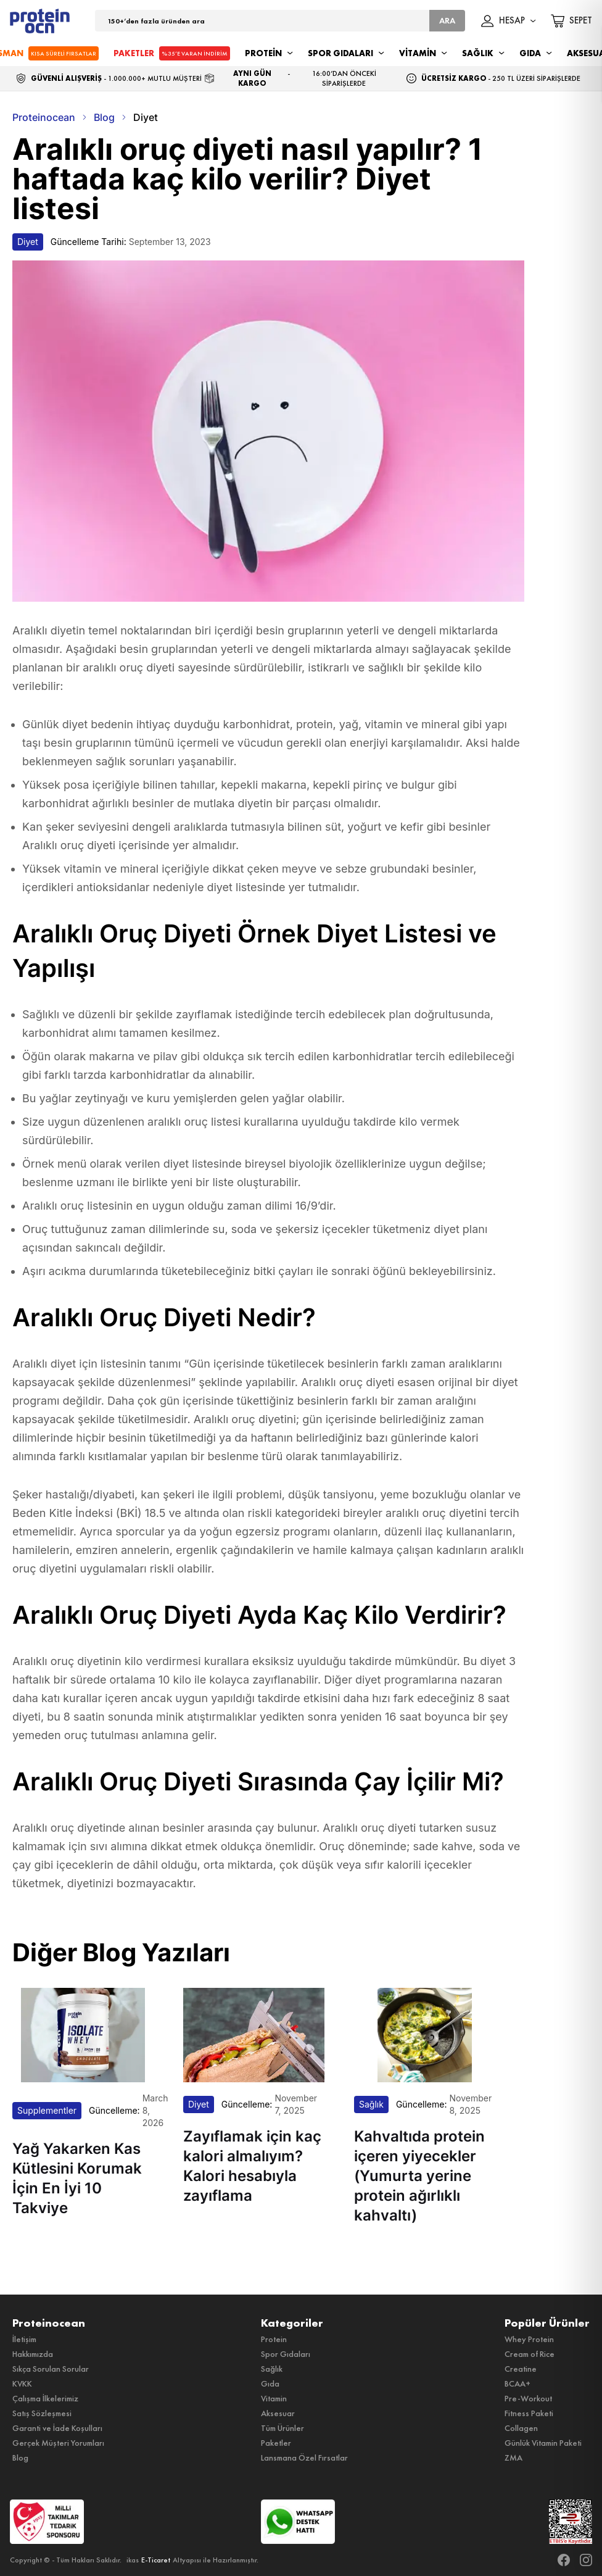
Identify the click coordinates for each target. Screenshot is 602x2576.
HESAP (508, 21)
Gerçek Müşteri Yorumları (58, 2442)
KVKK (22, 2383)
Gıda (270, 2383)
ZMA (513, 2457)
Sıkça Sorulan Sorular (50, 2368)
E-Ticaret (155, 2560)
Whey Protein (529, 2339)
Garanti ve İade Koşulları (57, 2427)
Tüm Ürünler (282, 2427)
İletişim (24, 2339)
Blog (20, 2457)
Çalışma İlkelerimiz (45, 2398)
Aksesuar (278, 2413)
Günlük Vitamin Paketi (543, 2442)
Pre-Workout (528, 2398)
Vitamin (274, 2398)
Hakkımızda (32, 2353)
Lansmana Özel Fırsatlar (304, 2457)
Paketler (276, 2442)
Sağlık (271, 2368)
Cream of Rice (530, 2353)
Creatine (521, 2368)
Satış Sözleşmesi (42, 2413)
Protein (274, 2339)
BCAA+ (517, 2383)
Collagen (521, 2427)
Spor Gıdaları (285, 2353)
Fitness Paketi (529, 2413)
